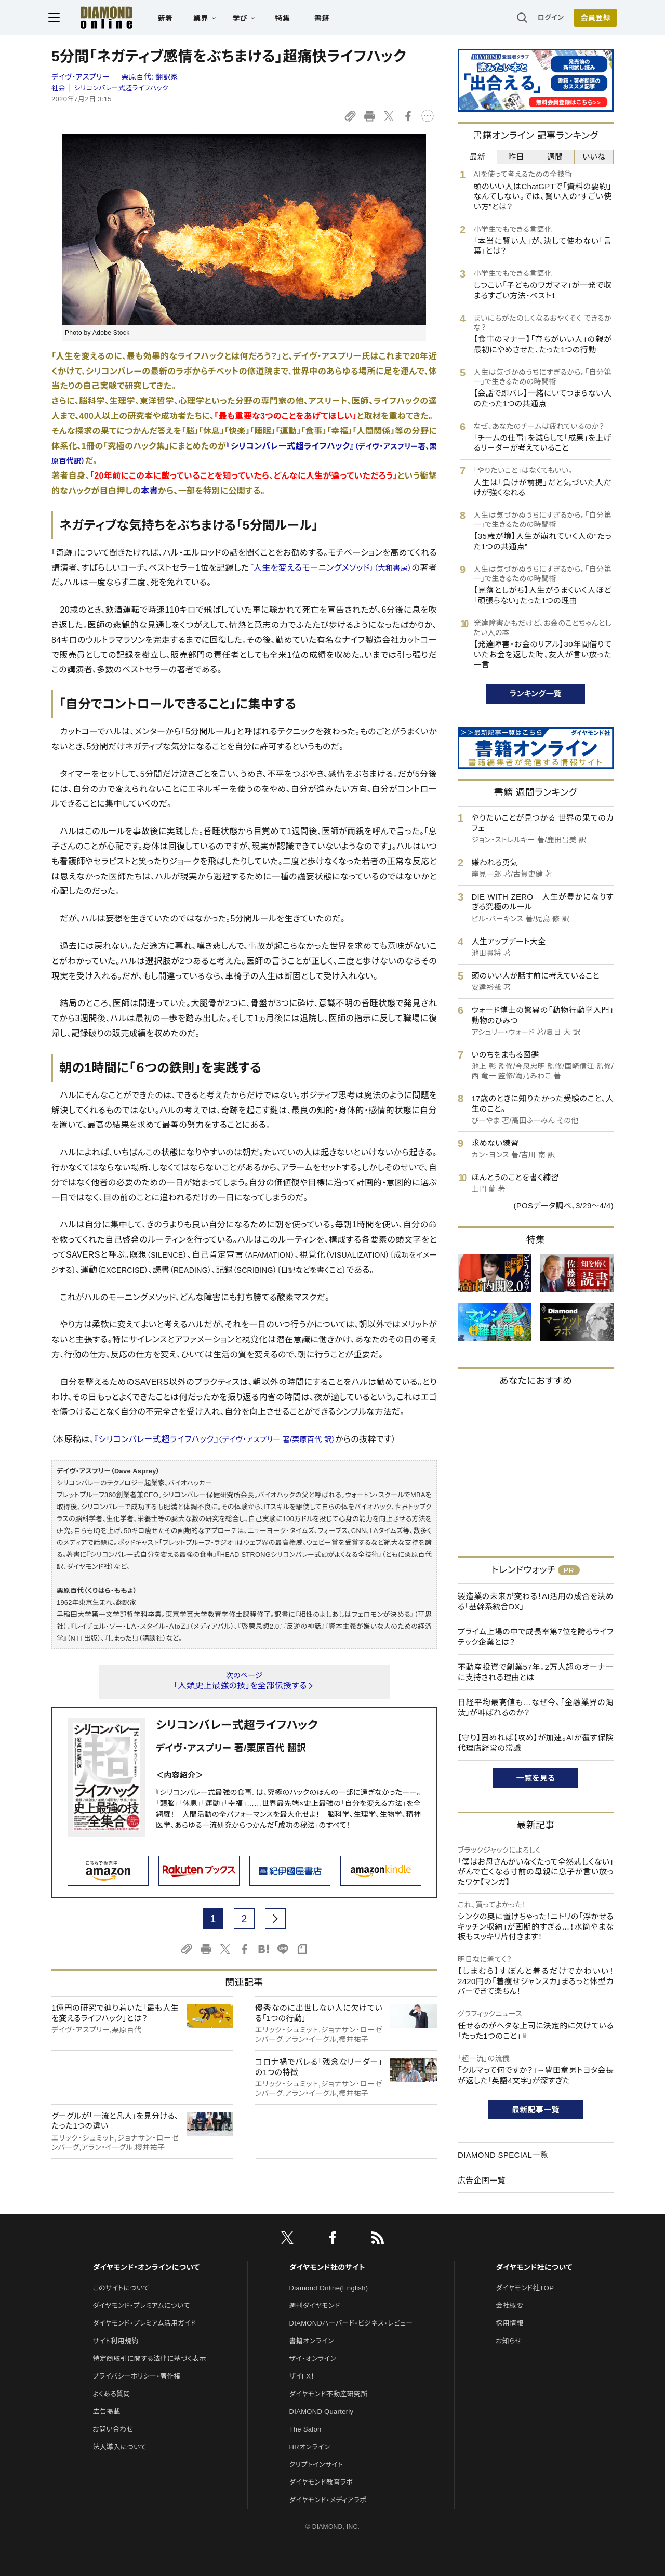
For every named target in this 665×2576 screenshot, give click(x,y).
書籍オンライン (311, 2341)
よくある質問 (111, 2394)
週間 (555, 156)
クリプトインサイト (316, 2464)
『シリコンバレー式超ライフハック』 (214, 1439)
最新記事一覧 (536, 2109)
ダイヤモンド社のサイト (327, 2267)
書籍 (324, 19)
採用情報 (509, 2323)
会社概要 (509, 2305)
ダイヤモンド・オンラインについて (146, 2267)
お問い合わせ (112, 2429)
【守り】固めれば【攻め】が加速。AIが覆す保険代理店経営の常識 (536, 1742)
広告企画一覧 (482, 2180)
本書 (149, 490)
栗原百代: (150, 77)
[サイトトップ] (99, 18)
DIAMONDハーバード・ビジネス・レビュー (351, 2323)
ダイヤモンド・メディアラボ (328, 2500)
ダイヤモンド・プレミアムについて (141, 2305)
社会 (58, 88)
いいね (593, 156)
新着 (168, 19)
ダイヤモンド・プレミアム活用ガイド (144, 2323)
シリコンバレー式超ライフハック (121, 88)
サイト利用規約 (115, 2341)
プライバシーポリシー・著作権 (136, 2376)
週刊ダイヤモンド (314, 2305)
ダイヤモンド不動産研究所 (328, 2394)
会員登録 (592, 18)
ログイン (548, 18)
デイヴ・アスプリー (81, 77)
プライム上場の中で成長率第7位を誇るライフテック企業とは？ (536, 1636)
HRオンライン (309, 2447)
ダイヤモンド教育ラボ (321, 2482)
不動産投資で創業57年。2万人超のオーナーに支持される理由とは (536, 1672)
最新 (478, 156)
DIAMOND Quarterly (321, 2411)
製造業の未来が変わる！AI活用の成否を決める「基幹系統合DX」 (536, 1601)
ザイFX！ (302, 2376)
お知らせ (509, 2341)
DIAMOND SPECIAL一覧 (503, 2154)
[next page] (275, 1918)
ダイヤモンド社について (534, 2267)
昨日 (516, 156)
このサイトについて (120, 2288)
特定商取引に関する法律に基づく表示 (149, 2358)
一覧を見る (535, 1778)
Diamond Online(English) (328, 2288)
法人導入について (119, 2447)
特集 (286, 19)
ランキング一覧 (536, 693)
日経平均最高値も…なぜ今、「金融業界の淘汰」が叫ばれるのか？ (536, 1707)
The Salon (305, 2429)
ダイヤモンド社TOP (525, 2288)
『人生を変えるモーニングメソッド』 (330, 567)
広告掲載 (106, 2411)
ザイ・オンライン (313, 2358)
